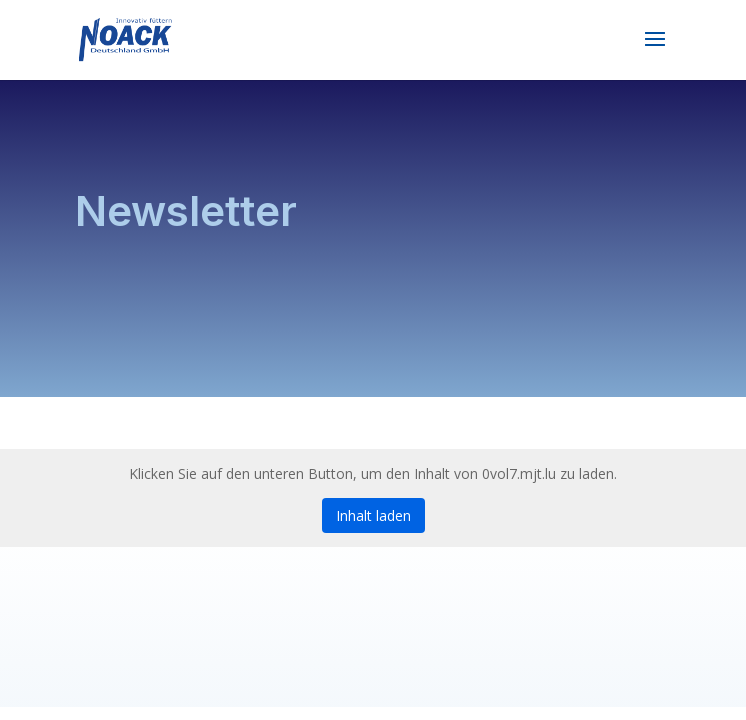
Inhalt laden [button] (373, 515)
